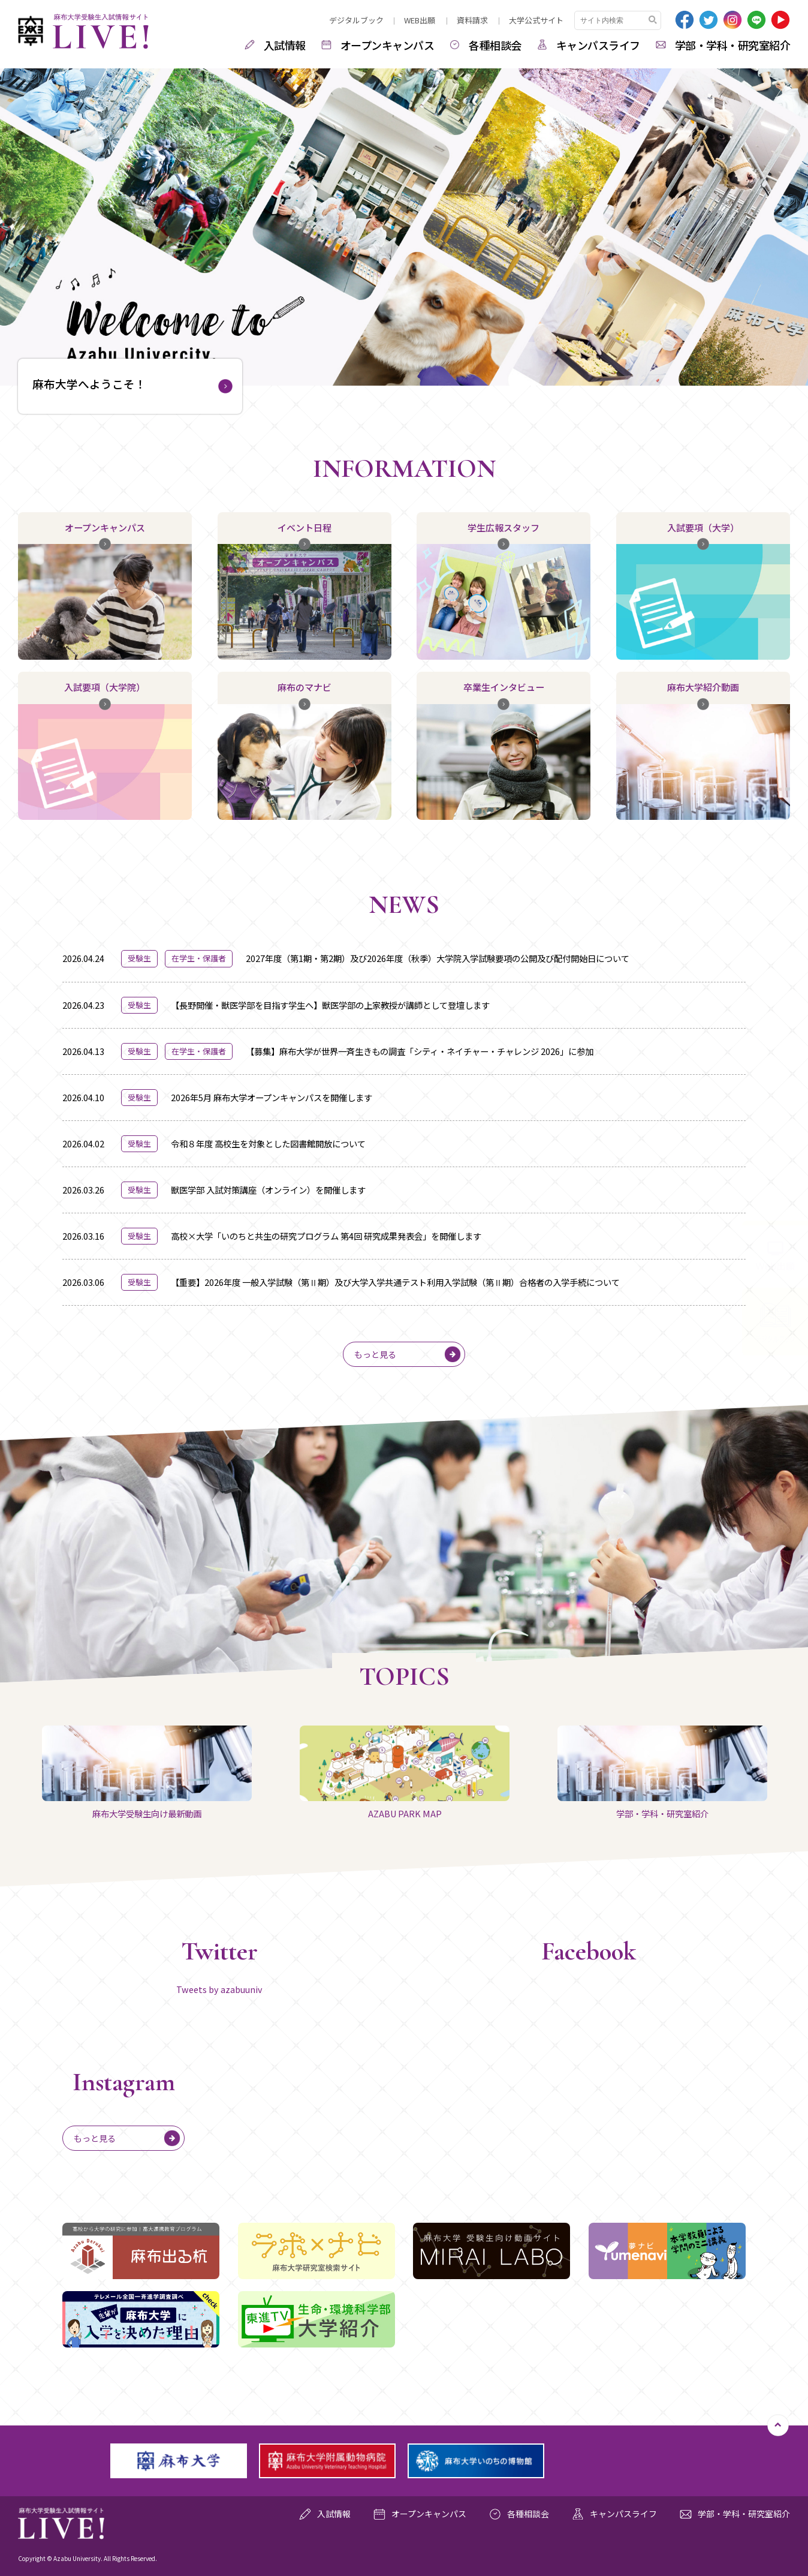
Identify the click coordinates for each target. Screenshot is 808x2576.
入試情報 (285, 45)
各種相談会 (495, 45)
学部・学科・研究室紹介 (733, 45)
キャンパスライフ (598, 45)
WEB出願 (419, 20)
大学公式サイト (536, 20)
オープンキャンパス (387, 45)
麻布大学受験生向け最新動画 (147, 1773)
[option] (404, 224)
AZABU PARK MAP (404, 1773)
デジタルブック (356, 20)
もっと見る (375, 1354)
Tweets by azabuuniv (219, 1989)
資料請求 (472, 20)
